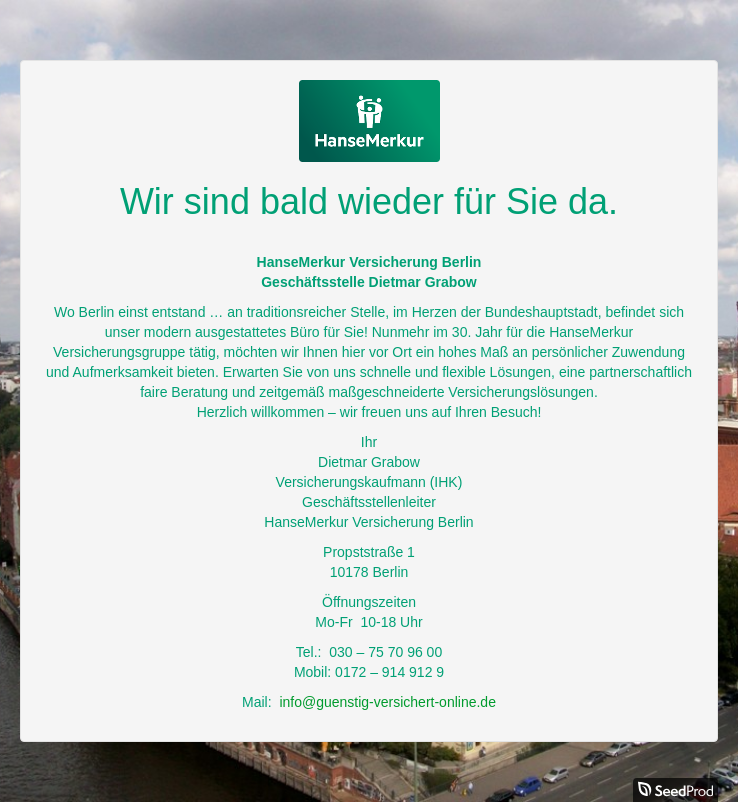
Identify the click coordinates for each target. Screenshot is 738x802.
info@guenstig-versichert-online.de (387, 702)
